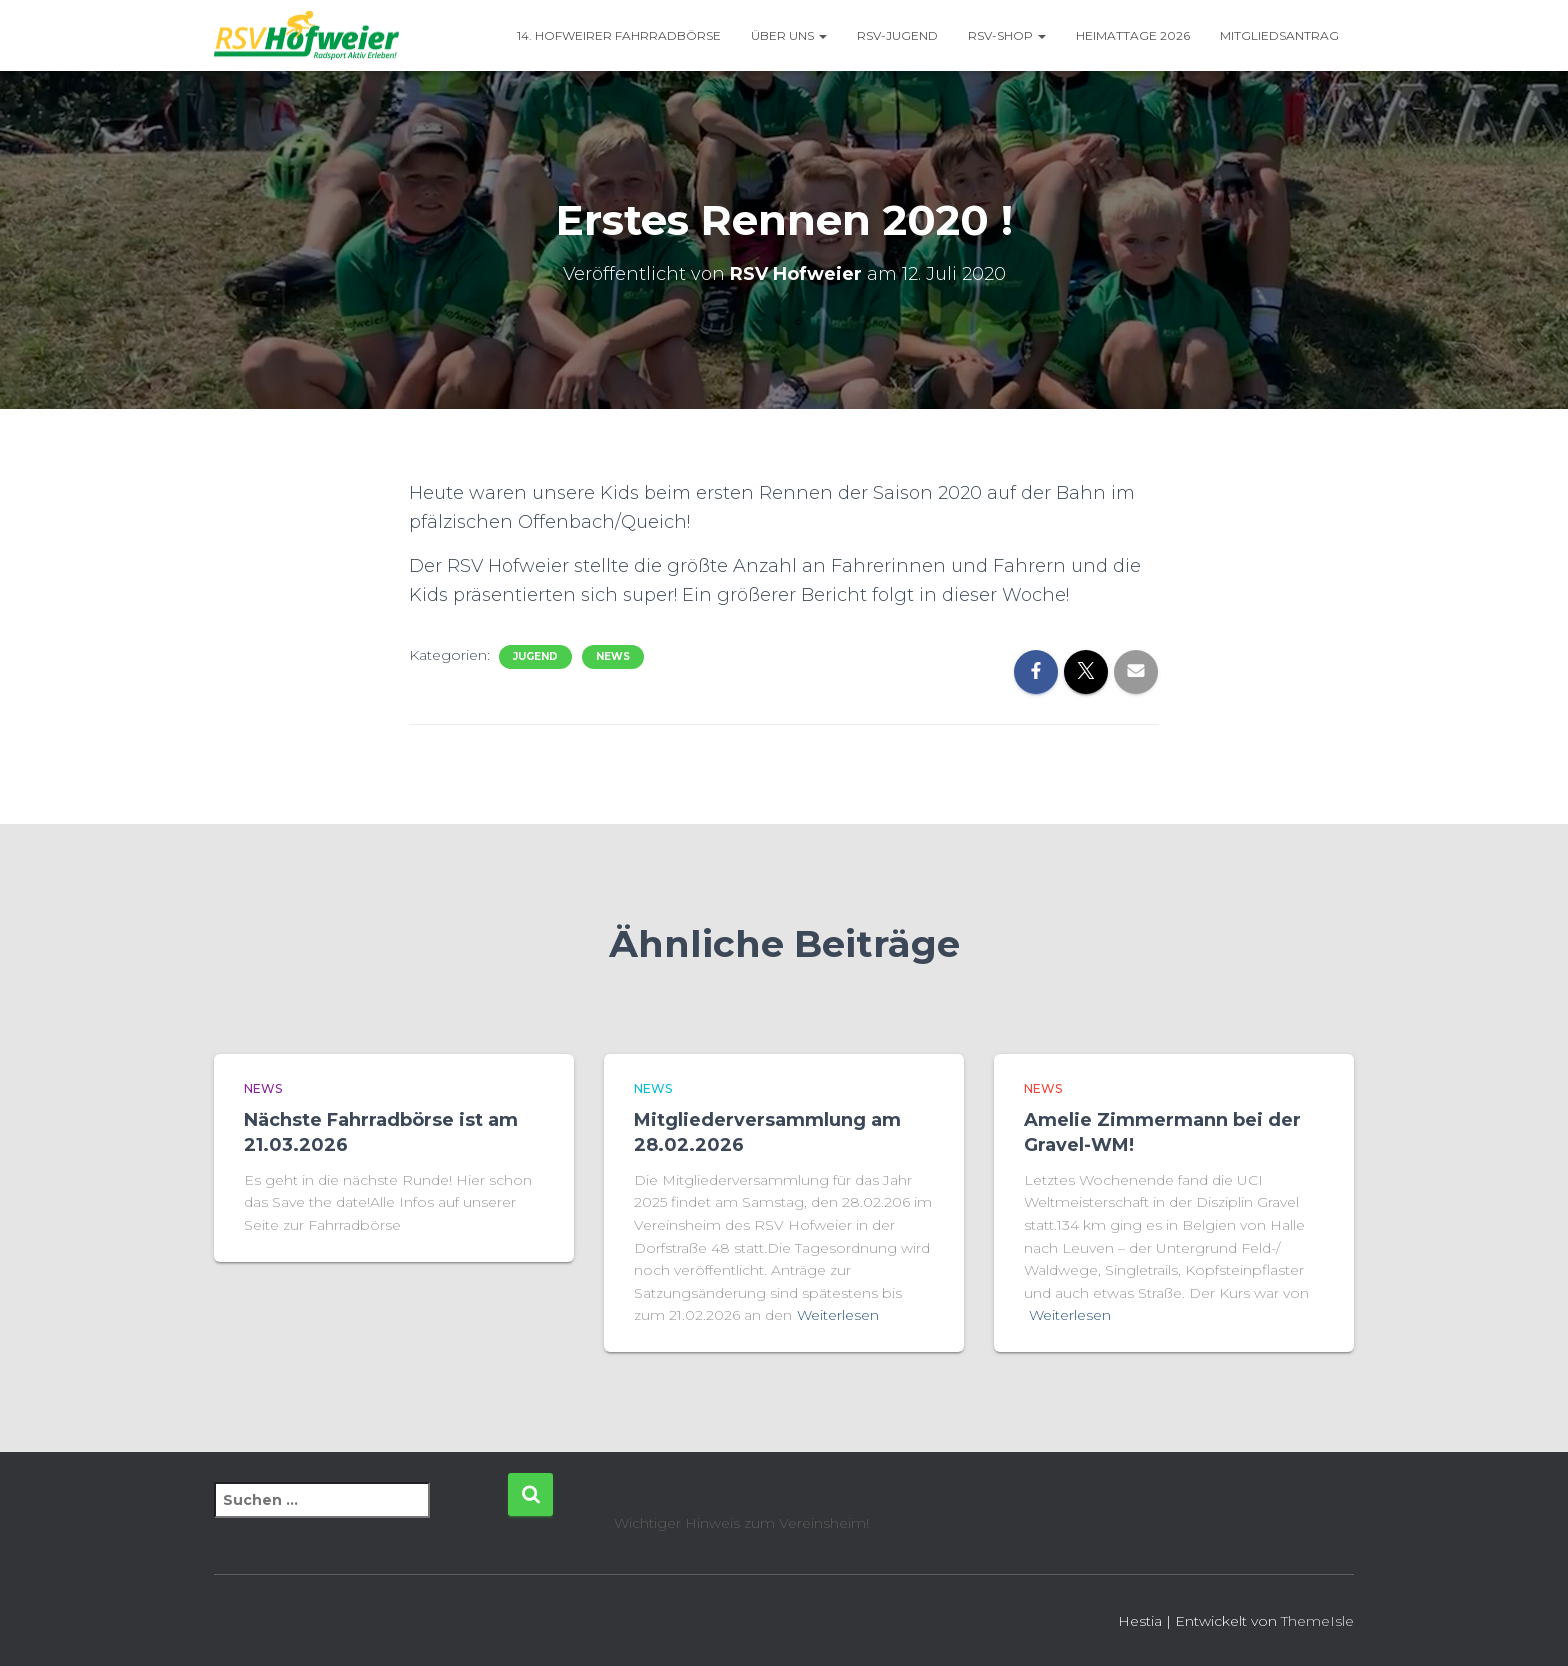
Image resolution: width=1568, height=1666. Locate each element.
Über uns (789, 35)
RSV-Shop (1007, 35)
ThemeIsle (1317, 1621)
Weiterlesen (838, 1315)
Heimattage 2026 (1133, 35)
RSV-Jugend (897, 35)
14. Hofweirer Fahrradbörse (619, 35)
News (613, 656)
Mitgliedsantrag (1279, 35)
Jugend (535, 656)
